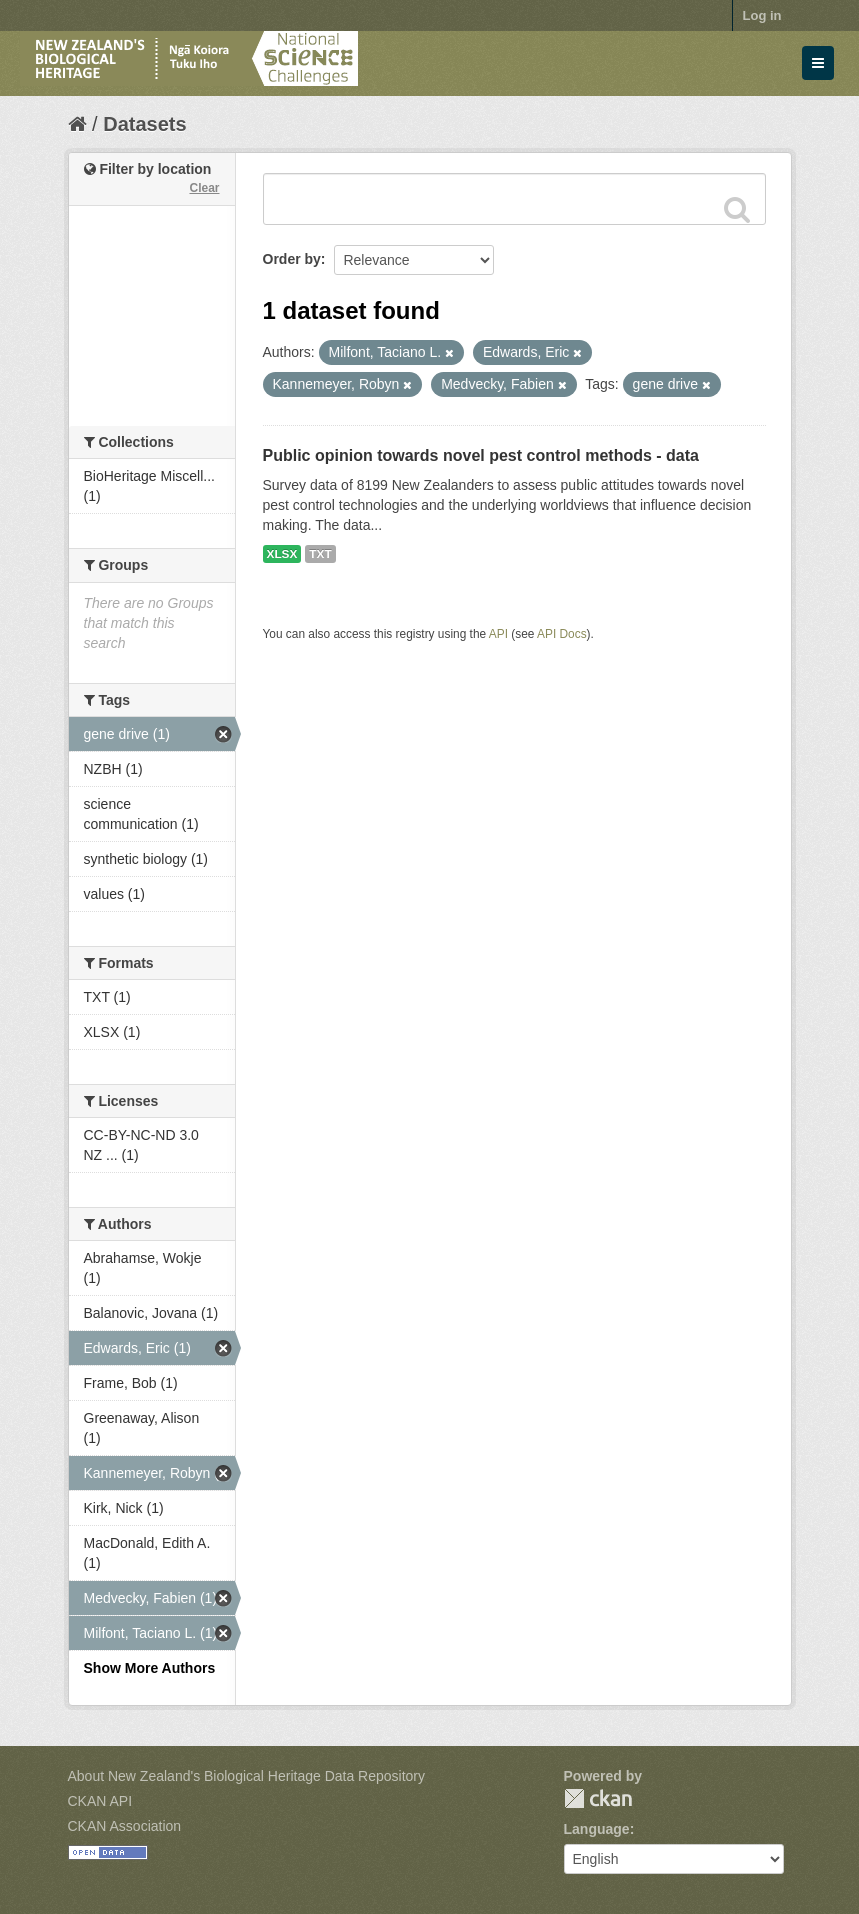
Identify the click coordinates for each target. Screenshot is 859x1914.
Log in (762, 15)
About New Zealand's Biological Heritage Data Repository (247, 1776)
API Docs (562, 634)
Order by (292, 259)
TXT (320, 554)
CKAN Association (125, 1826)
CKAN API (100, 1801)
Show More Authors (150, 1668)
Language (597, 1829)
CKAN (598, 1798)
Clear (204, 188)
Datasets (144, 124)
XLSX (282, 554)
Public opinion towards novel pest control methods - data (481, 455)
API (498, 634)
